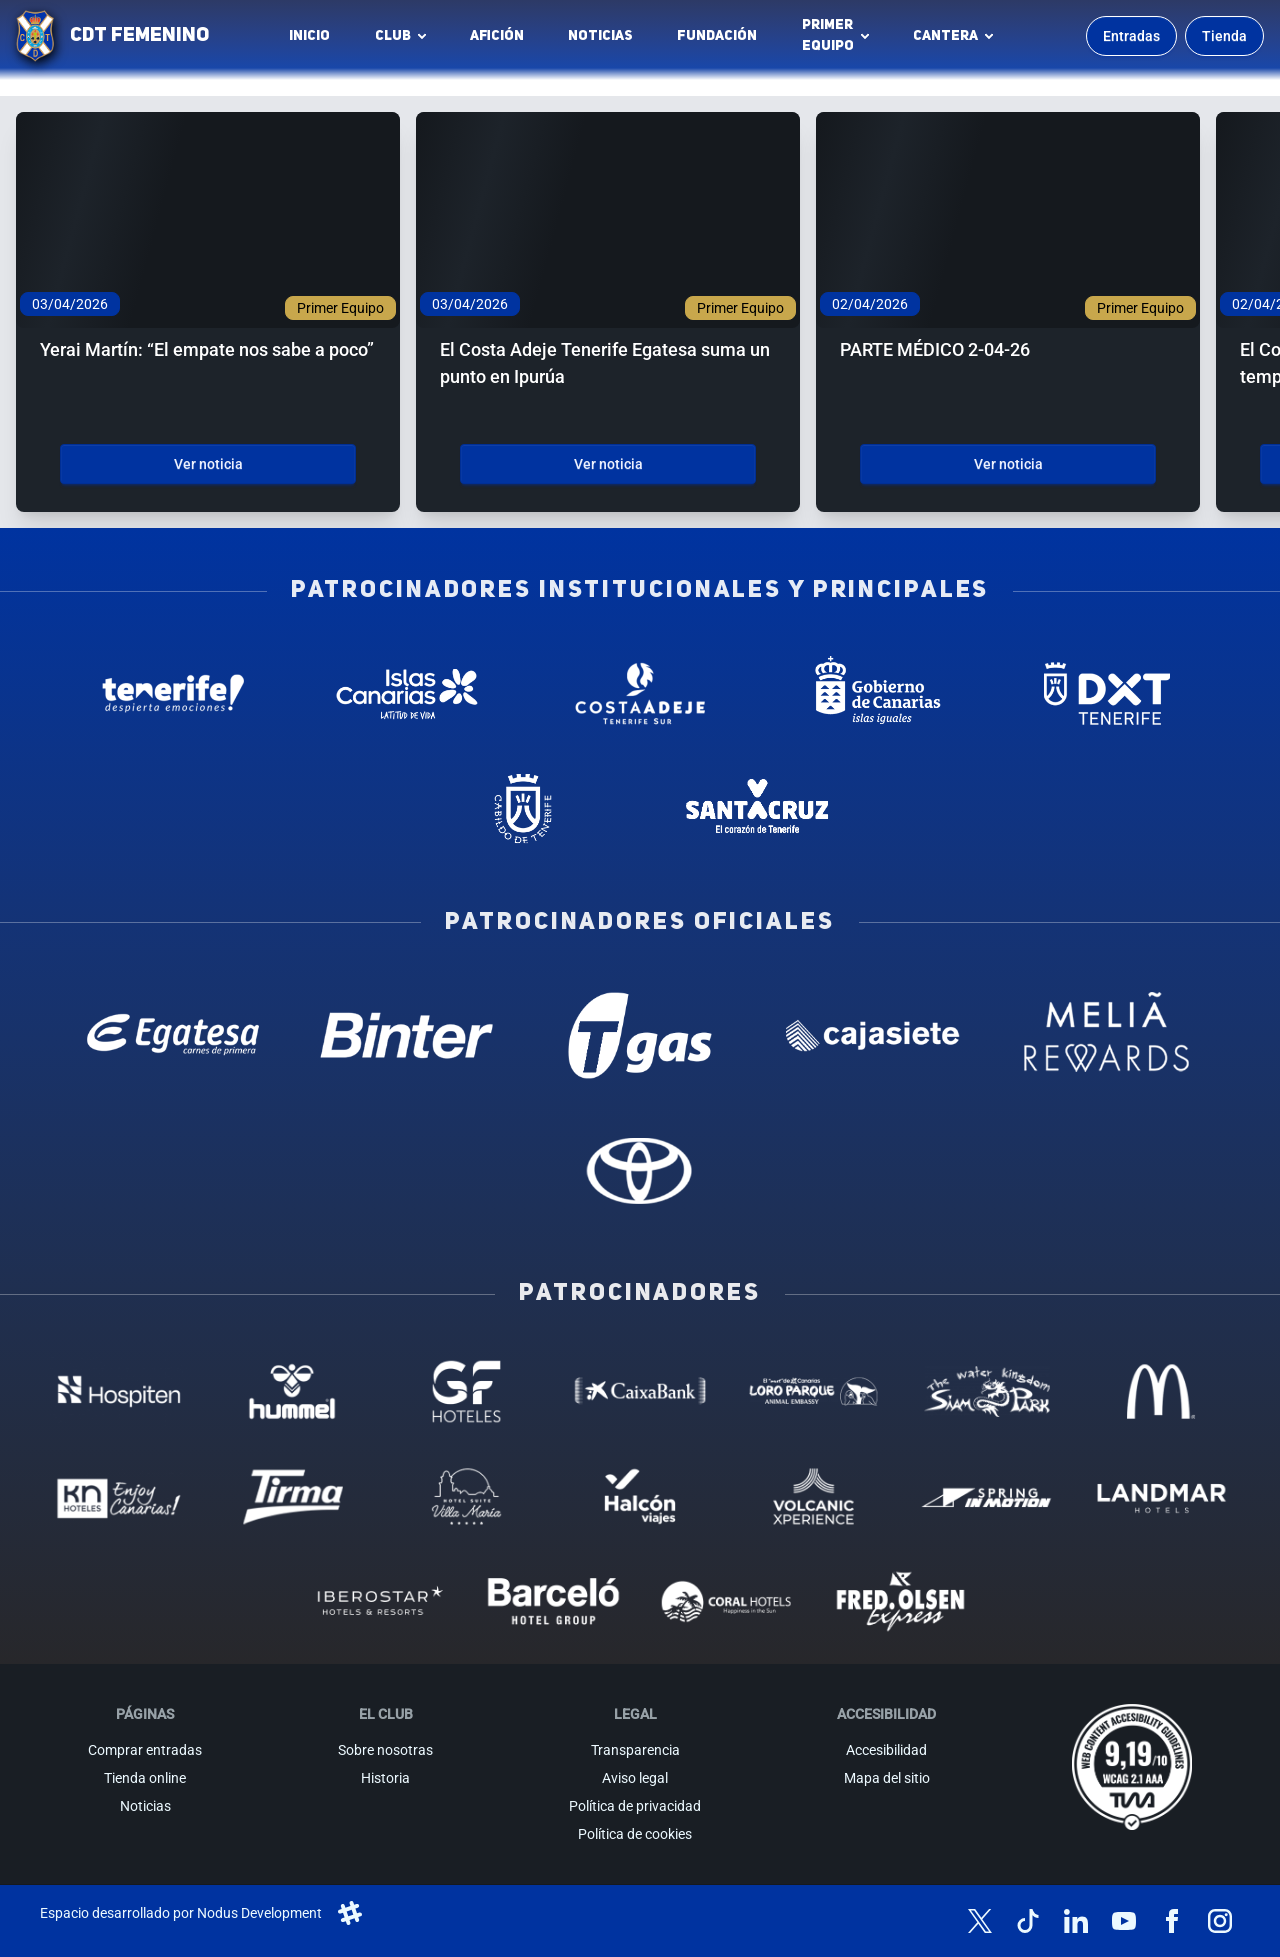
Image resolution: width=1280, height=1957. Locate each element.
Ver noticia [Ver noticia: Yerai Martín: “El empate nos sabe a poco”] (208, 464)
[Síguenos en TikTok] (1028, 1921)
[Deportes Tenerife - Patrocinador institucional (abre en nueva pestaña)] (1106, 693)
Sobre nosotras (385, 1750)
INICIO (309, 36)
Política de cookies (635, 1834)
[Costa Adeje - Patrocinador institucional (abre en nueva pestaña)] (639, 693)
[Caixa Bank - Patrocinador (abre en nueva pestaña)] (640, 1391)
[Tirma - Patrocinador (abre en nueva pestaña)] (293, 1496)
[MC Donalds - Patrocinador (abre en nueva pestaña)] (1161, 1391)
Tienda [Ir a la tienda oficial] (1224, 36)
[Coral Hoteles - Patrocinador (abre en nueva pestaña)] (727, 1601)
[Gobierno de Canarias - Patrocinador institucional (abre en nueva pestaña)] (873, 693)
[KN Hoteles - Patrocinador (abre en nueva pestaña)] (119, 1496)
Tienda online (145, 1778)
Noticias (600, 36)
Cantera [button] (945, 36)
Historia (385, 1778)
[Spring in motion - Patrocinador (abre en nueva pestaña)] (987, 1496)
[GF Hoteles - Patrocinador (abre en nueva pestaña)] (467, 1391)
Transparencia (635, 1750)
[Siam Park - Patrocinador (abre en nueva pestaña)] (987, 1391)
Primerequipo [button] (828, 35)
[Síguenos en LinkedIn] (1076, 1921)
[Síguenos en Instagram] (1220, 1921)
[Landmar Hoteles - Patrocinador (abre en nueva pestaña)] (1161, 1496)
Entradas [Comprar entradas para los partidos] (1131, 36)
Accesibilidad (886, 1750)
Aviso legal (635, 1778)
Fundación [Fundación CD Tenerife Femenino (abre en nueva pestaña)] (722, 41)
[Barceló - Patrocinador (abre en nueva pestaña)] (553, 1601)
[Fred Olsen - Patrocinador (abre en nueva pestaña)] (901, 1601)
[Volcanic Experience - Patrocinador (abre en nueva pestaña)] (814, 1496)
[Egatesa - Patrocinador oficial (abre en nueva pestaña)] (173, 1035)
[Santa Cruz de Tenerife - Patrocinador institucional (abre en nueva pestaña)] (756, 808)
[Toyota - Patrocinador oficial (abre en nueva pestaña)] (639, 1170)
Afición (497, 36)
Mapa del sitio (887, 1778)
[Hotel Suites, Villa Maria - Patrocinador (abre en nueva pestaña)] (467, 1496)
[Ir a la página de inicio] (35, 36)
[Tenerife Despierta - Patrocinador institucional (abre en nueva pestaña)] (173, 693)
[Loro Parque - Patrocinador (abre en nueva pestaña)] (814, 1391)
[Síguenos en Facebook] (1172, 1921)
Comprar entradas (145, 1750)
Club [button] (393, 36)
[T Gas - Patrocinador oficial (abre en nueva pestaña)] (639, 1035)
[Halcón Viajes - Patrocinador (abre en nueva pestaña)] (640, 1496)
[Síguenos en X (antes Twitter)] (980, 1921)
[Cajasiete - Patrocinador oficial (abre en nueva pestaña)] (873, 1035)
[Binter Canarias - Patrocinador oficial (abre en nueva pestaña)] (406, 1035)
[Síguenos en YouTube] (1124, 1921)
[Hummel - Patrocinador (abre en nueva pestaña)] (293, 1391)
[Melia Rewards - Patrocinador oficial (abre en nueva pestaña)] (1106, 1035)
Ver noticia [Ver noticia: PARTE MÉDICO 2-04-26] (1008, 464)
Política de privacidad (635, 1806)
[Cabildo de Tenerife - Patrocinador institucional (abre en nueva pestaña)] (523, 808)
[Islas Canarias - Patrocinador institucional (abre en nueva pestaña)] (406, 693)
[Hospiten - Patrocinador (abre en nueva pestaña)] (119, 1391)
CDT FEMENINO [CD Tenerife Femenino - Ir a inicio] (139, 36)
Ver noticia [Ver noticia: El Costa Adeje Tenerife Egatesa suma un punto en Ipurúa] (608, 464)
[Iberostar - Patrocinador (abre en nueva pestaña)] (380, 1601)
